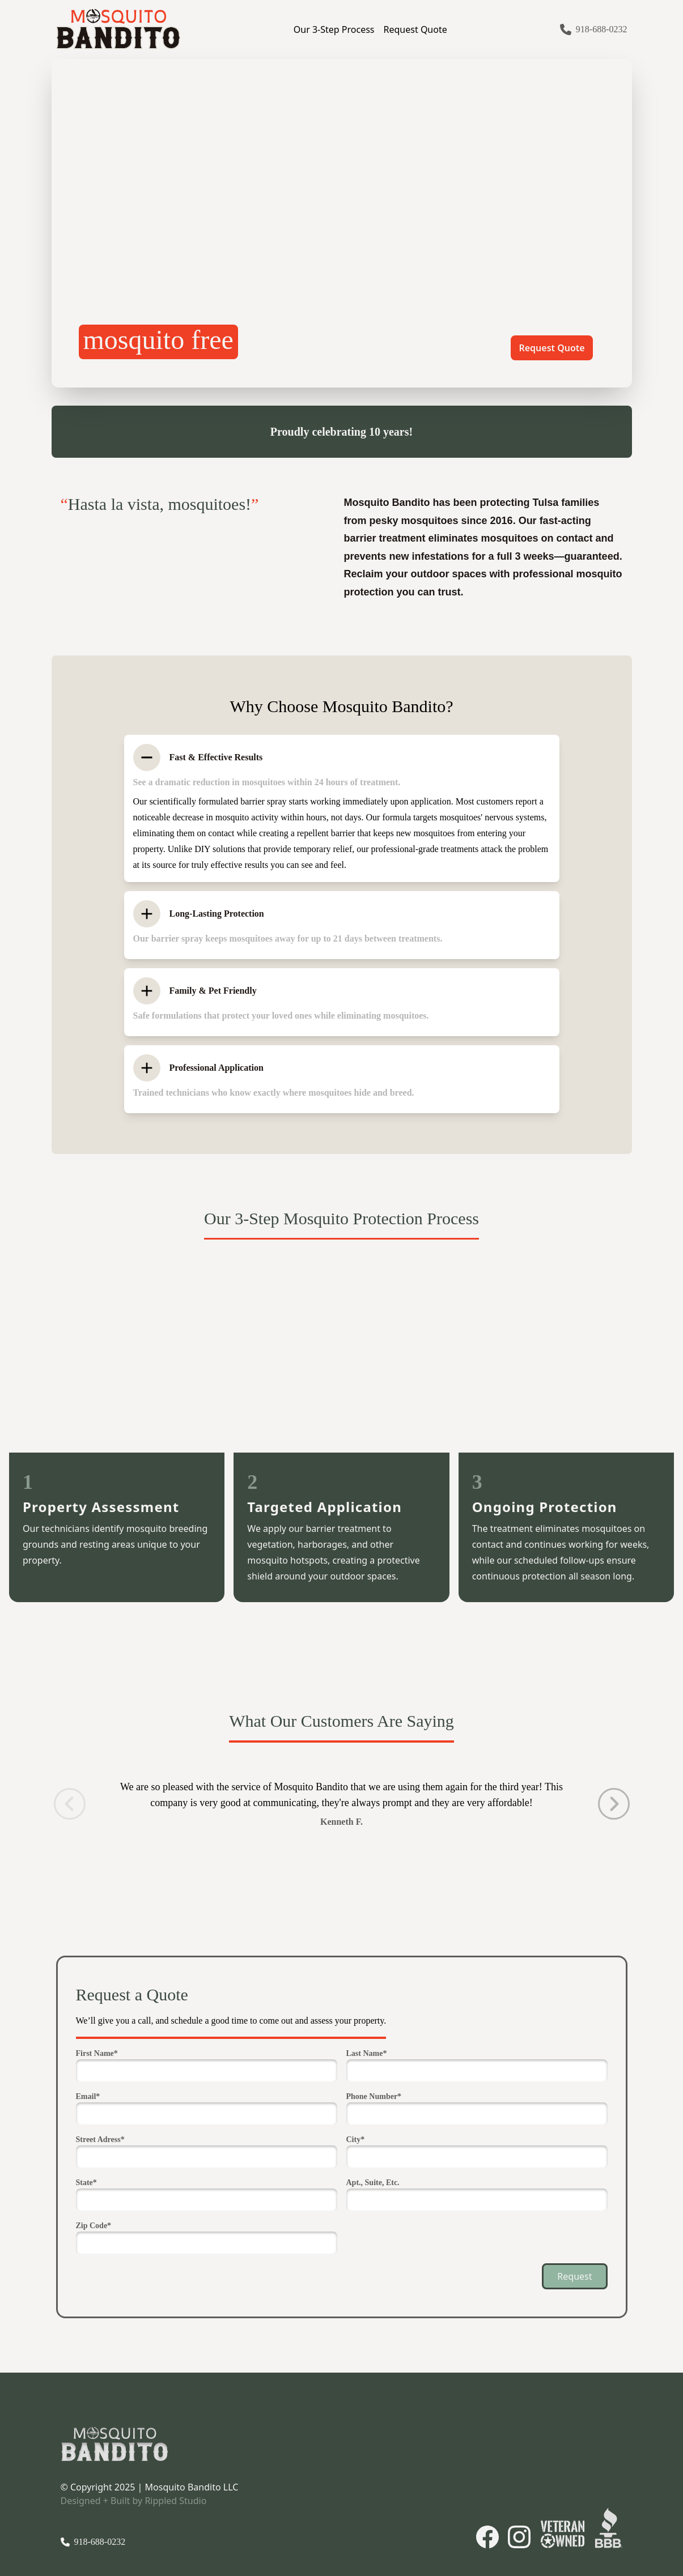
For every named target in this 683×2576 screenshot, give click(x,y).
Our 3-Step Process (334, 29)
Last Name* (366, 2053)
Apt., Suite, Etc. (373, 2182)
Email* (88, 2096)
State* (86, 2182)
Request (574, 2276)
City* (355, 2139)
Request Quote (415, 29)
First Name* (97, 2053)
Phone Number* (374, 2096)
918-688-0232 (601, 29)
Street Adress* (100, 2139)
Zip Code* (94, 2225)
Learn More (473, 348)
